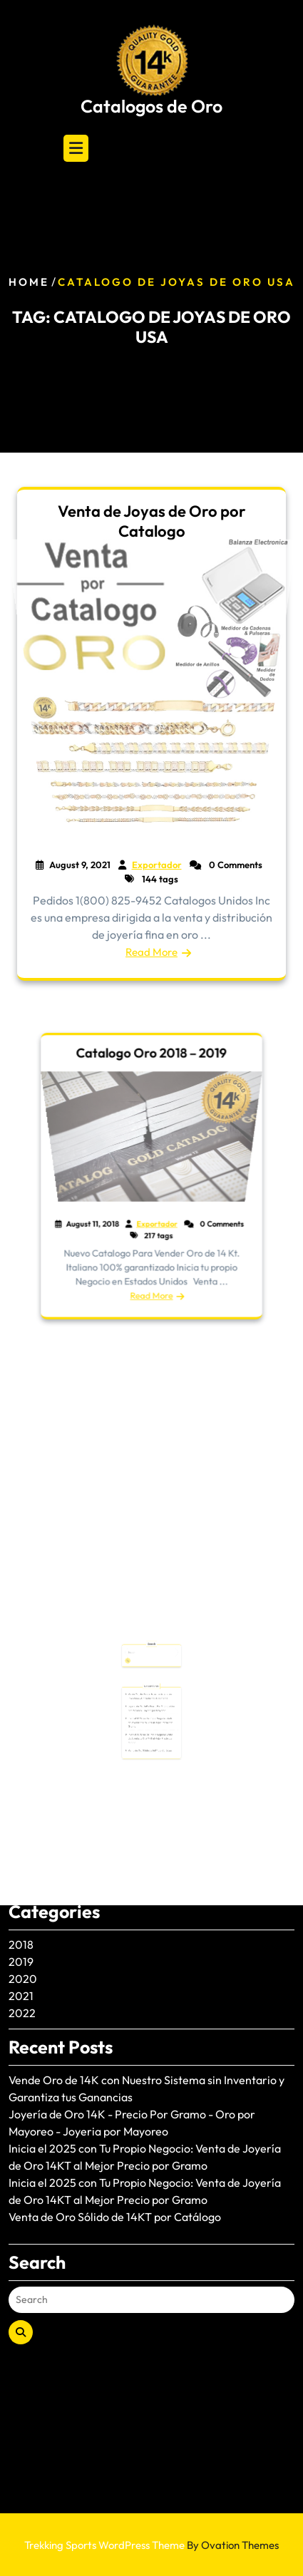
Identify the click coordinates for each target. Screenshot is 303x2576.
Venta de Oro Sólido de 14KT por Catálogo (115, 1984)
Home (29, 282)
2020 (23, 1745)
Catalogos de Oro (151, 106)
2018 (21, 1711)
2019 (21, 1728)
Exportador (155, 1207)
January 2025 (44, 1593)
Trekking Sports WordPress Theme (151, 2545)
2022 (22, 1780)
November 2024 (51, 1627)
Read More (151, 952)
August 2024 (41, 1644)
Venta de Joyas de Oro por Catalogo (152, 521)
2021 (21, 1763)
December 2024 (51, 1610)
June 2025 (35, 1576)
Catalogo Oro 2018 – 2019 (151, 1096)
